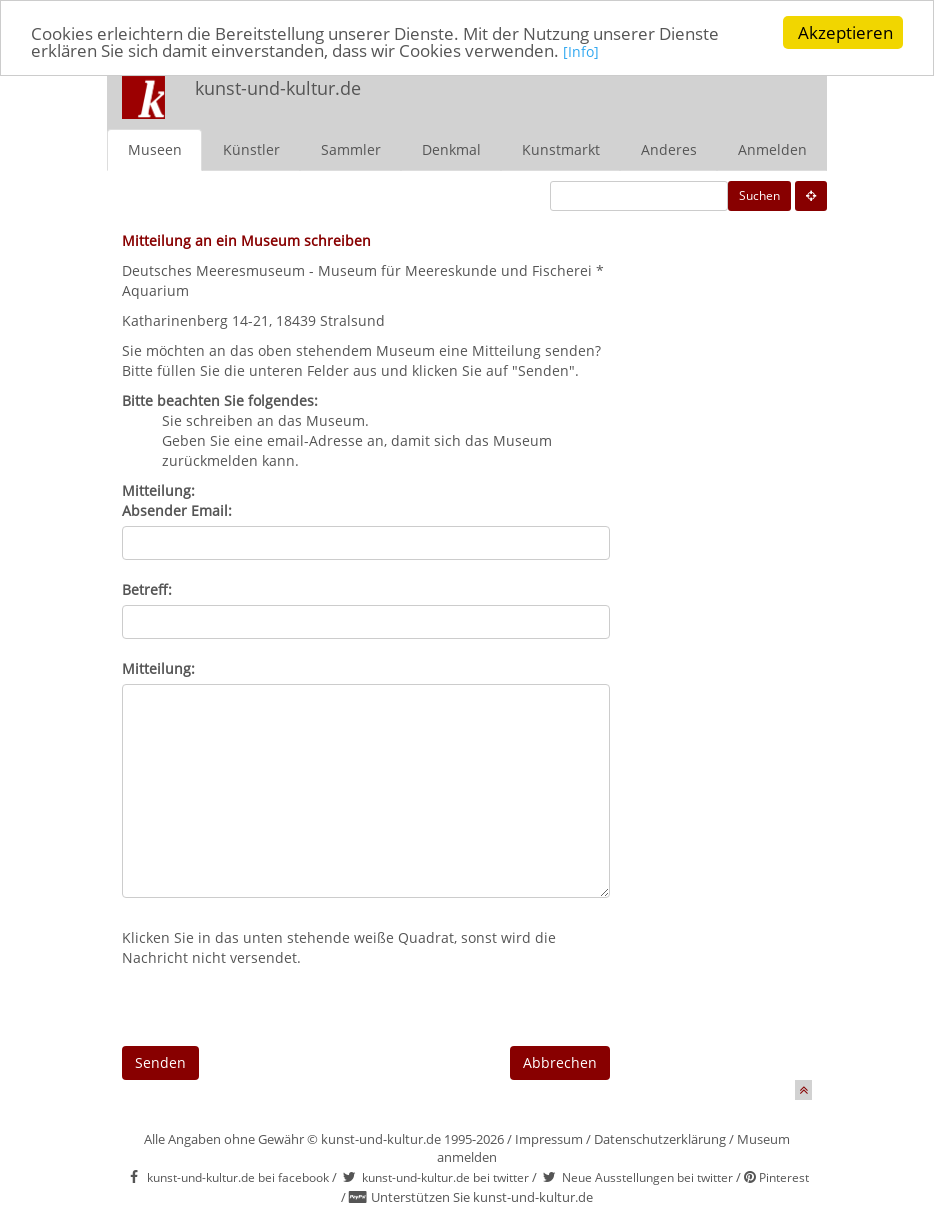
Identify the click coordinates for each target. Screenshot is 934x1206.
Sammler (351, 148)
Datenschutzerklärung (660, 1138)
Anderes (669, 148)
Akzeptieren (845, 32)
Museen (155, 148)
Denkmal (451, 148)
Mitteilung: (158, 667)
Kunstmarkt (561, 148)
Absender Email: (177, 509)
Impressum (549, 1138)
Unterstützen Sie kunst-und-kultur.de (482, 1197)
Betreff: (147, 588)
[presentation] (274, 1006)
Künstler (251, 148)
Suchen (759, 194)
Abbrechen (560, 1061)
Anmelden (772, 148)
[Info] (581, 51)
